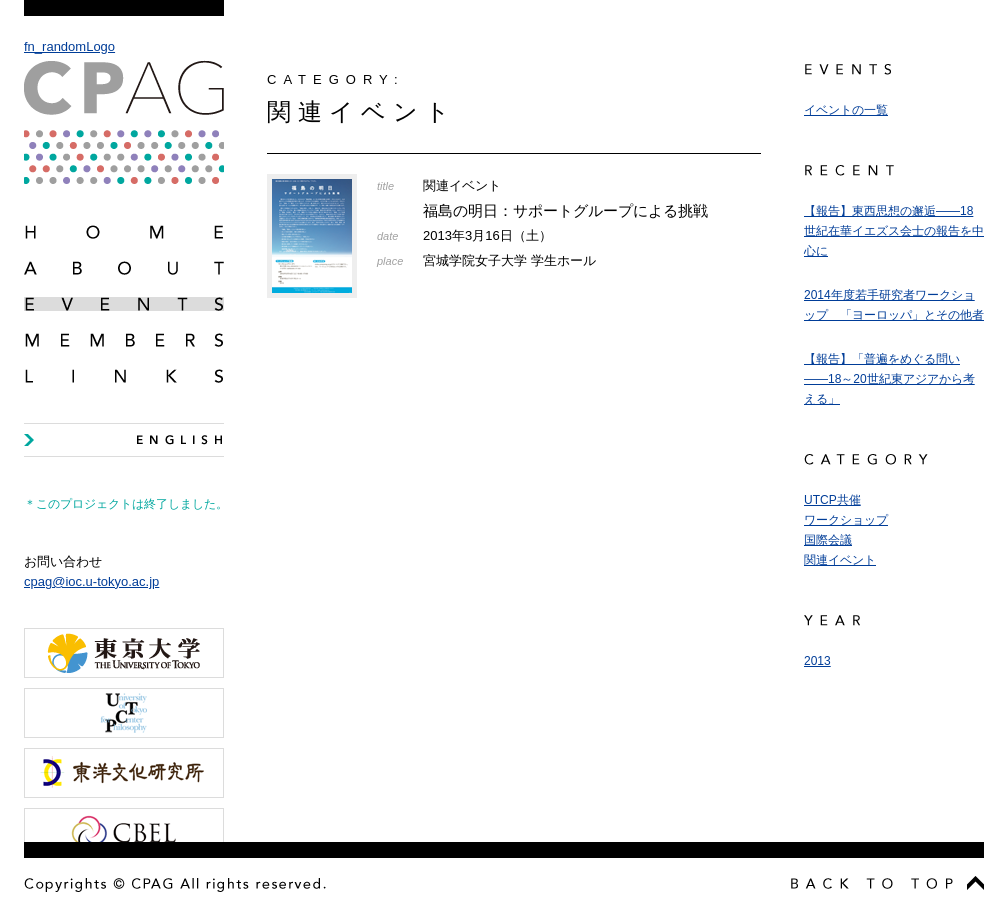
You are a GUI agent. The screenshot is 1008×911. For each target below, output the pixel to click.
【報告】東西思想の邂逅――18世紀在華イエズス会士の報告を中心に (894, 231)
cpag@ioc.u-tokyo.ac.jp (91, 581)
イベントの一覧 (846, 110)
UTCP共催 (832, 500)
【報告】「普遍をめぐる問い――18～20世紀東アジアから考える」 (889, 379)
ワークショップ (846, 520)
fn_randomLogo (124, 111)
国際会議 (828, 540)
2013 (817, 661)
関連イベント (840, 560)
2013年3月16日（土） (487, 235)
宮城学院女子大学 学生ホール (509, 260)
